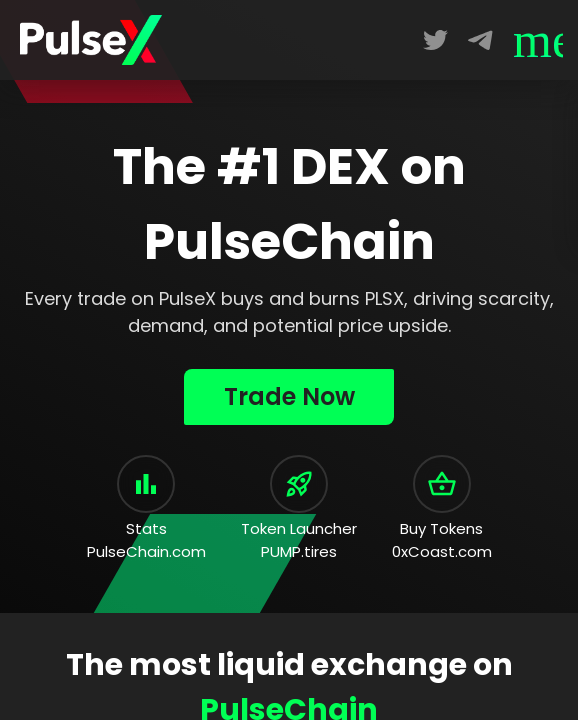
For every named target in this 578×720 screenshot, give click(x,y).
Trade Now (289, 396)
